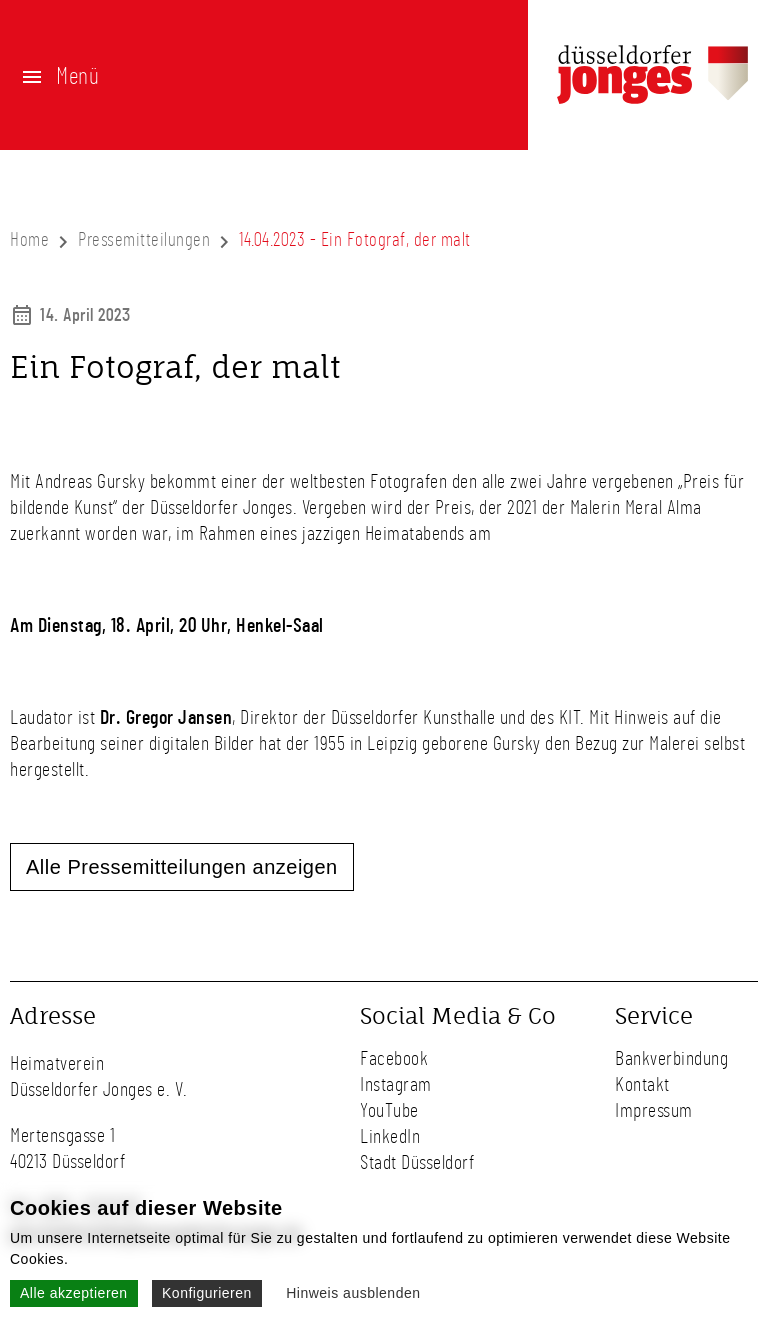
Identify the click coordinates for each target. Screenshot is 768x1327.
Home (29, 240)
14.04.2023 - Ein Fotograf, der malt (355, 240)
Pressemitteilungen (144, 240)
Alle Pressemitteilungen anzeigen (182, 867)
